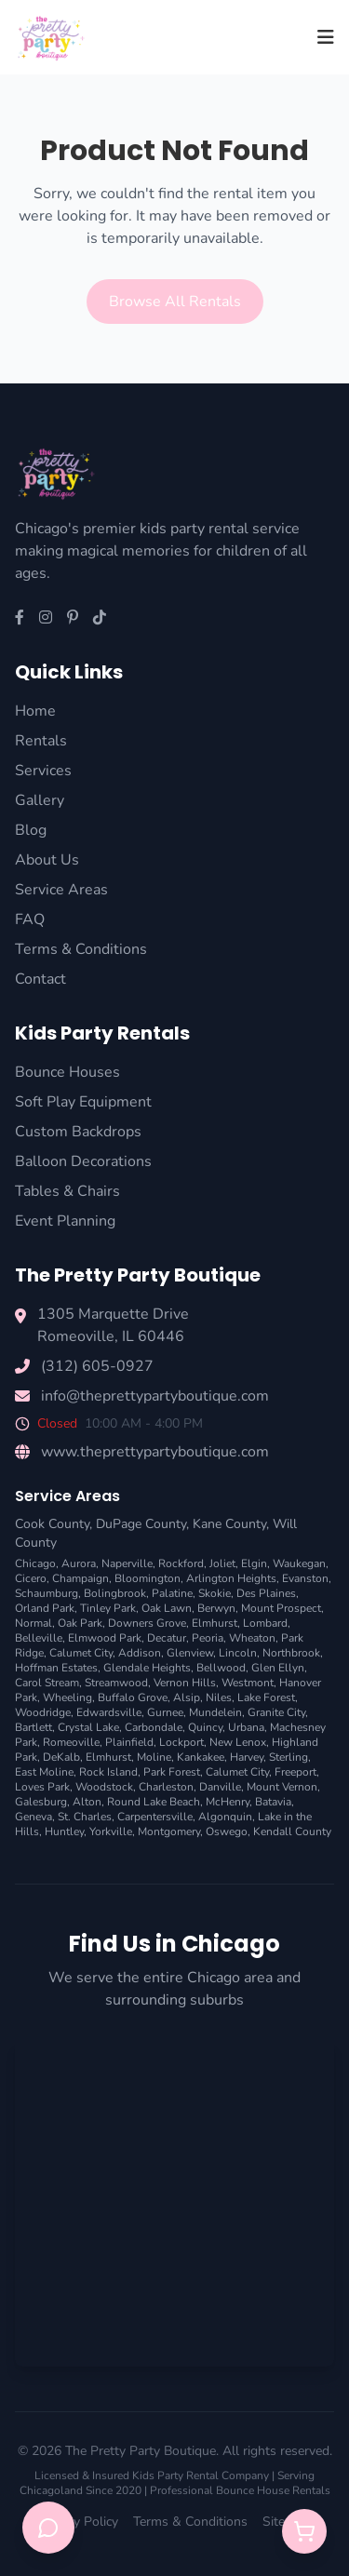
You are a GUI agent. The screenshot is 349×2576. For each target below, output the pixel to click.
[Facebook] (19, 618)
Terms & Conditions (81, 949)
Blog (31, 830)
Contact (40, 979)
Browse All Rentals (175, 301)
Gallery (39, 800)
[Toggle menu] (325, 37)
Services (43, 770)
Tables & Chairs (67, 1191)
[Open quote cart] (304, 2531)
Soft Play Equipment (83, 1102)
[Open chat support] (48, 2528)
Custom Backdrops (78, 1131)
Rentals (41, 741)
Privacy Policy (78, 2521)
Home (35, 711)
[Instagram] (45, 618)
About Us (47, 860)
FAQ (30, 919)
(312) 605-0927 (97, 1366)
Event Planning (65, 1221)
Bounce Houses (67, 1072)
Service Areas (61, 889)
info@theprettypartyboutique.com (155, 1396)
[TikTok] (99, 618)
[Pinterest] (72, 618)
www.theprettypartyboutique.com (155, 1452)
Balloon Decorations (83, 1161)
